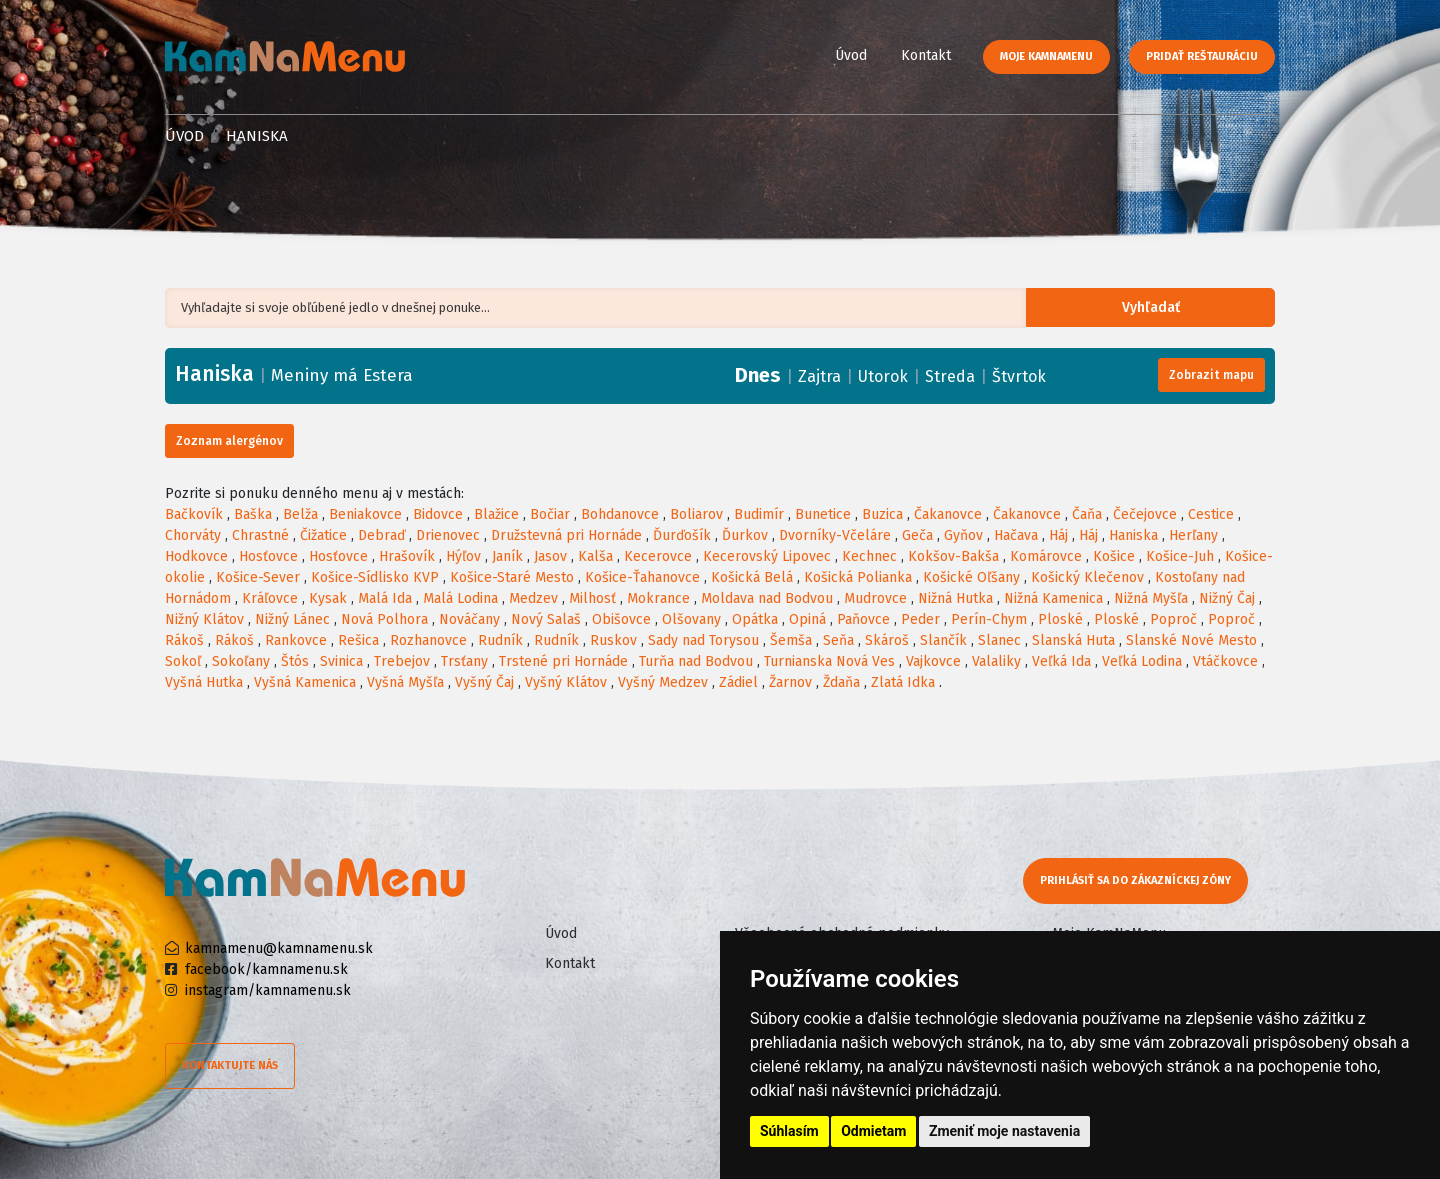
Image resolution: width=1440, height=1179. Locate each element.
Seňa (838, 640)
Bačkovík (194, 514)
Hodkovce (196, 556)
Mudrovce (875, 598)
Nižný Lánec (292, 619)
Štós (295, 661)
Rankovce (296, 640)
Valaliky (996, 661)
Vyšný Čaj (484, 682)
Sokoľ (183, 661)
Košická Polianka (858, 577)
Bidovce (438, 514)
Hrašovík (407, 556)
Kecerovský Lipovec (767, 556)
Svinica (341, 661)
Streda (950, 376)
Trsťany (464, 661)
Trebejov (402, 661)
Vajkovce (933, 661)
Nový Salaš (546, 619)
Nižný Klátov (204, 619)
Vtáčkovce (1225, 661)
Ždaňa (841, 682)
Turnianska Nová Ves (829, 661)
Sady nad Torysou (703, 640)
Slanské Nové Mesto (1191, 640)
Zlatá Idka (903, 682)
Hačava (1016, 535)
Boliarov (696, 514)
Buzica (882, 514)
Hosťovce (268, 556)
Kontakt (926, 55)
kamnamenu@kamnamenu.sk (279, 948)
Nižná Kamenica (1053, 598)
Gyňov (963, 535)
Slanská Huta (1073, 640)
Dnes (758, 375)
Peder (920, 619)
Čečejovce (1145, 514)
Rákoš (184, 640)
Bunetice (823, 514)
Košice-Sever (258, 577)
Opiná (807, 619)
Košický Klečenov (1087, 577)
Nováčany (469, 619)
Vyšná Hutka (204, 682)
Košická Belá (752, 577)
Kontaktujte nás (230, 1065)
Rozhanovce (428, 640)
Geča (917, 535)
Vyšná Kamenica (305, 682)
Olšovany (691, 619)
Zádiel (738, 682)
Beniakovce (365, 514)
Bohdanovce (620, 514)
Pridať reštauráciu (1202, 56)
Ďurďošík (682, 535)
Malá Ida (385, 598)
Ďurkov (745, 535)
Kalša (595, 556)
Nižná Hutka (955, 598)
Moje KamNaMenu (1046, 56)
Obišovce (621, 619)
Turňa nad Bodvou (696, 661)
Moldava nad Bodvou (767, 598)
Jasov (550, 556)
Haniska (1133, 535)
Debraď (381, 535)
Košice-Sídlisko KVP (375, 577)
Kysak (328, 598)
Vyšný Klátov (566, 682)
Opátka (755, 619)
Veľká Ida (1061, 661)
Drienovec (448, 535)
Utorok (883, 376)
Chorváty (193, 535)
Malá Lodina (460, 598)
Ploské (1060, 619)
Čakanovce (948, 514)
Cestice (1211, 514)
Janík (507, 556)
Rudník (500, 640)
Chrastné (260, 535)
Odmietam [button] (873, 1131)
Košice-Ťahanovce (642, 577)
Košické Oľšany (971, 577)
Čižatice (323, 535)
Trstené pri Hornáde (563, 661)
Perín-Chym (989, 619)
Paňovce (863, 619)
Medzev (533, 598)
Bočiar (550, 514)
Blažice (496, 514)
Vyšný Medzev (663, 682)
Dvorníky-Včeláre (835, 535)
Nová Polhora (384, 619)
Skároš (887, 640)
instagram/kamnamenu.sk (268, 990)
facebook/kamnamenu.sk (266, 969)
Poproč (1173, 619)
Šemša (791, 640)
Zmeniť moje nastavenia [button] (1004, 1131)
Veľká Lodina (1142, 661)
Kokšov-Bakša (953, 556)
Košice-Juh (1180, 556)
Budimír (759, 514)
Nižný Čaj (1227, 598)
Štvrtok (1019, 376)
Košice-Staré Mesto (512, 577)
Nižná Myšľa (1151, 598)
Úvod (851, 55)
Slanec (999, 640)
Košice (1114, 556)
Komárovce (1046, 556)
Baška (253, 514)
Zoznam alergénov (229, 441)
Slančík (943, 640)
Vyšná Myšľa (405, 682)
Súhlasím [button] (789, 1131)
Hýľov (463, 556)
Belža (300, 514)
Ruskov (613, 640)
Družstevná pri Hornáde (566, 535)
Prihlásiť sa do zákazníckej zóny (1137, 880)
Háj (1058, 535)
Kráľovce (270, 598)
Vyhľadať (1164, 308)
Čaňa (1087, 514)
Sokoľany (241, 661)
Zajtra (819, 376)
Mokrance (658, 598)
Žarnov (790, 682)
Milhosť (592, 598)
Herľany (1193, 535)
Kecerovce (658, 556)
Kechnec (869, 556)
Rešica (358, 640)
